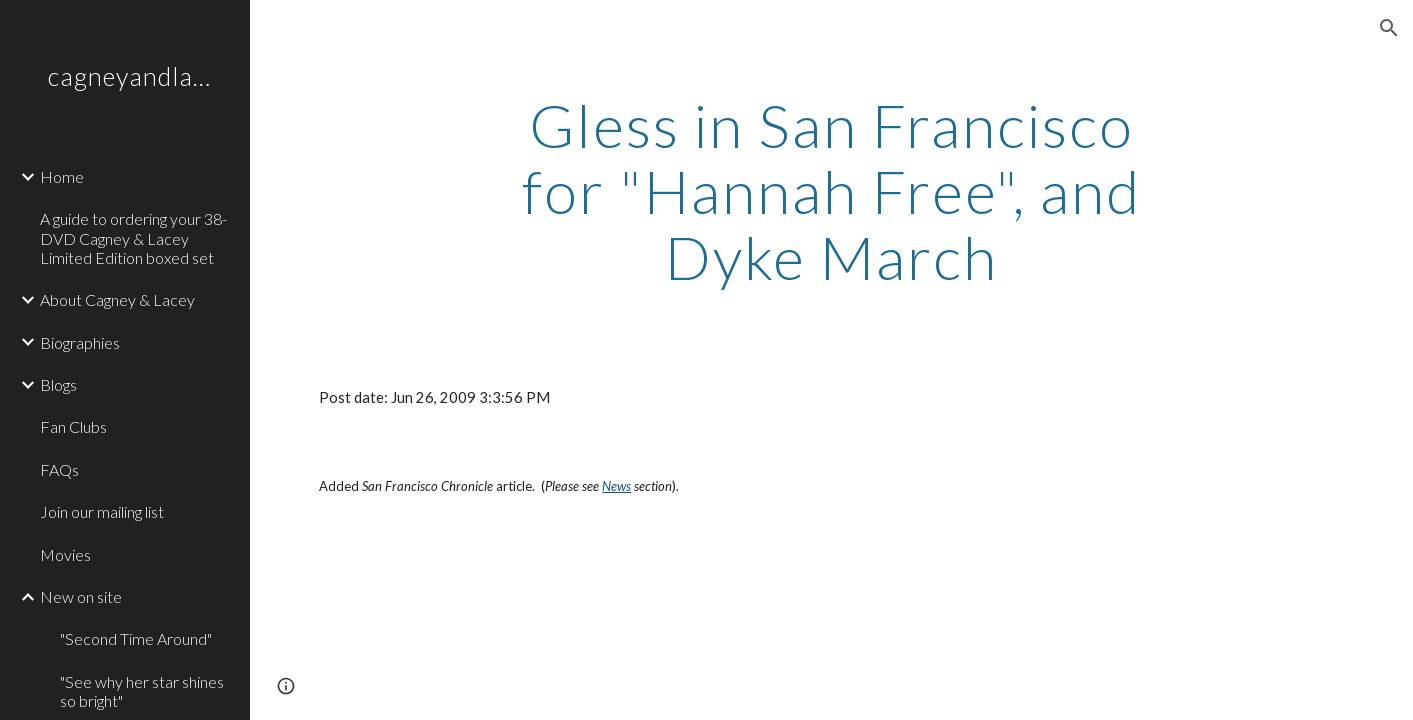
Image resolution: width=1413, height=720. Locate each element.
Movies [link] (65, 554)
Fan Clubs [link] (73, 426)
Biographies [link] (80, 342)
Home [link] (62, 176)
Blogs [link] (58, 384)
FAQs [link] (59, 469)
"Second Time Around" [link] (136, 638)
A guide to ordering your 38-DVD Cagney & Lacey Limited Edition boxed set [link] (133, 238)
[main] (831, 191)
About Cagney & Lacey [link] (117, 299)
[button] (1389, 28)
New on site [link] (81, 596)
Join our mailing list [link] (102, 511)
